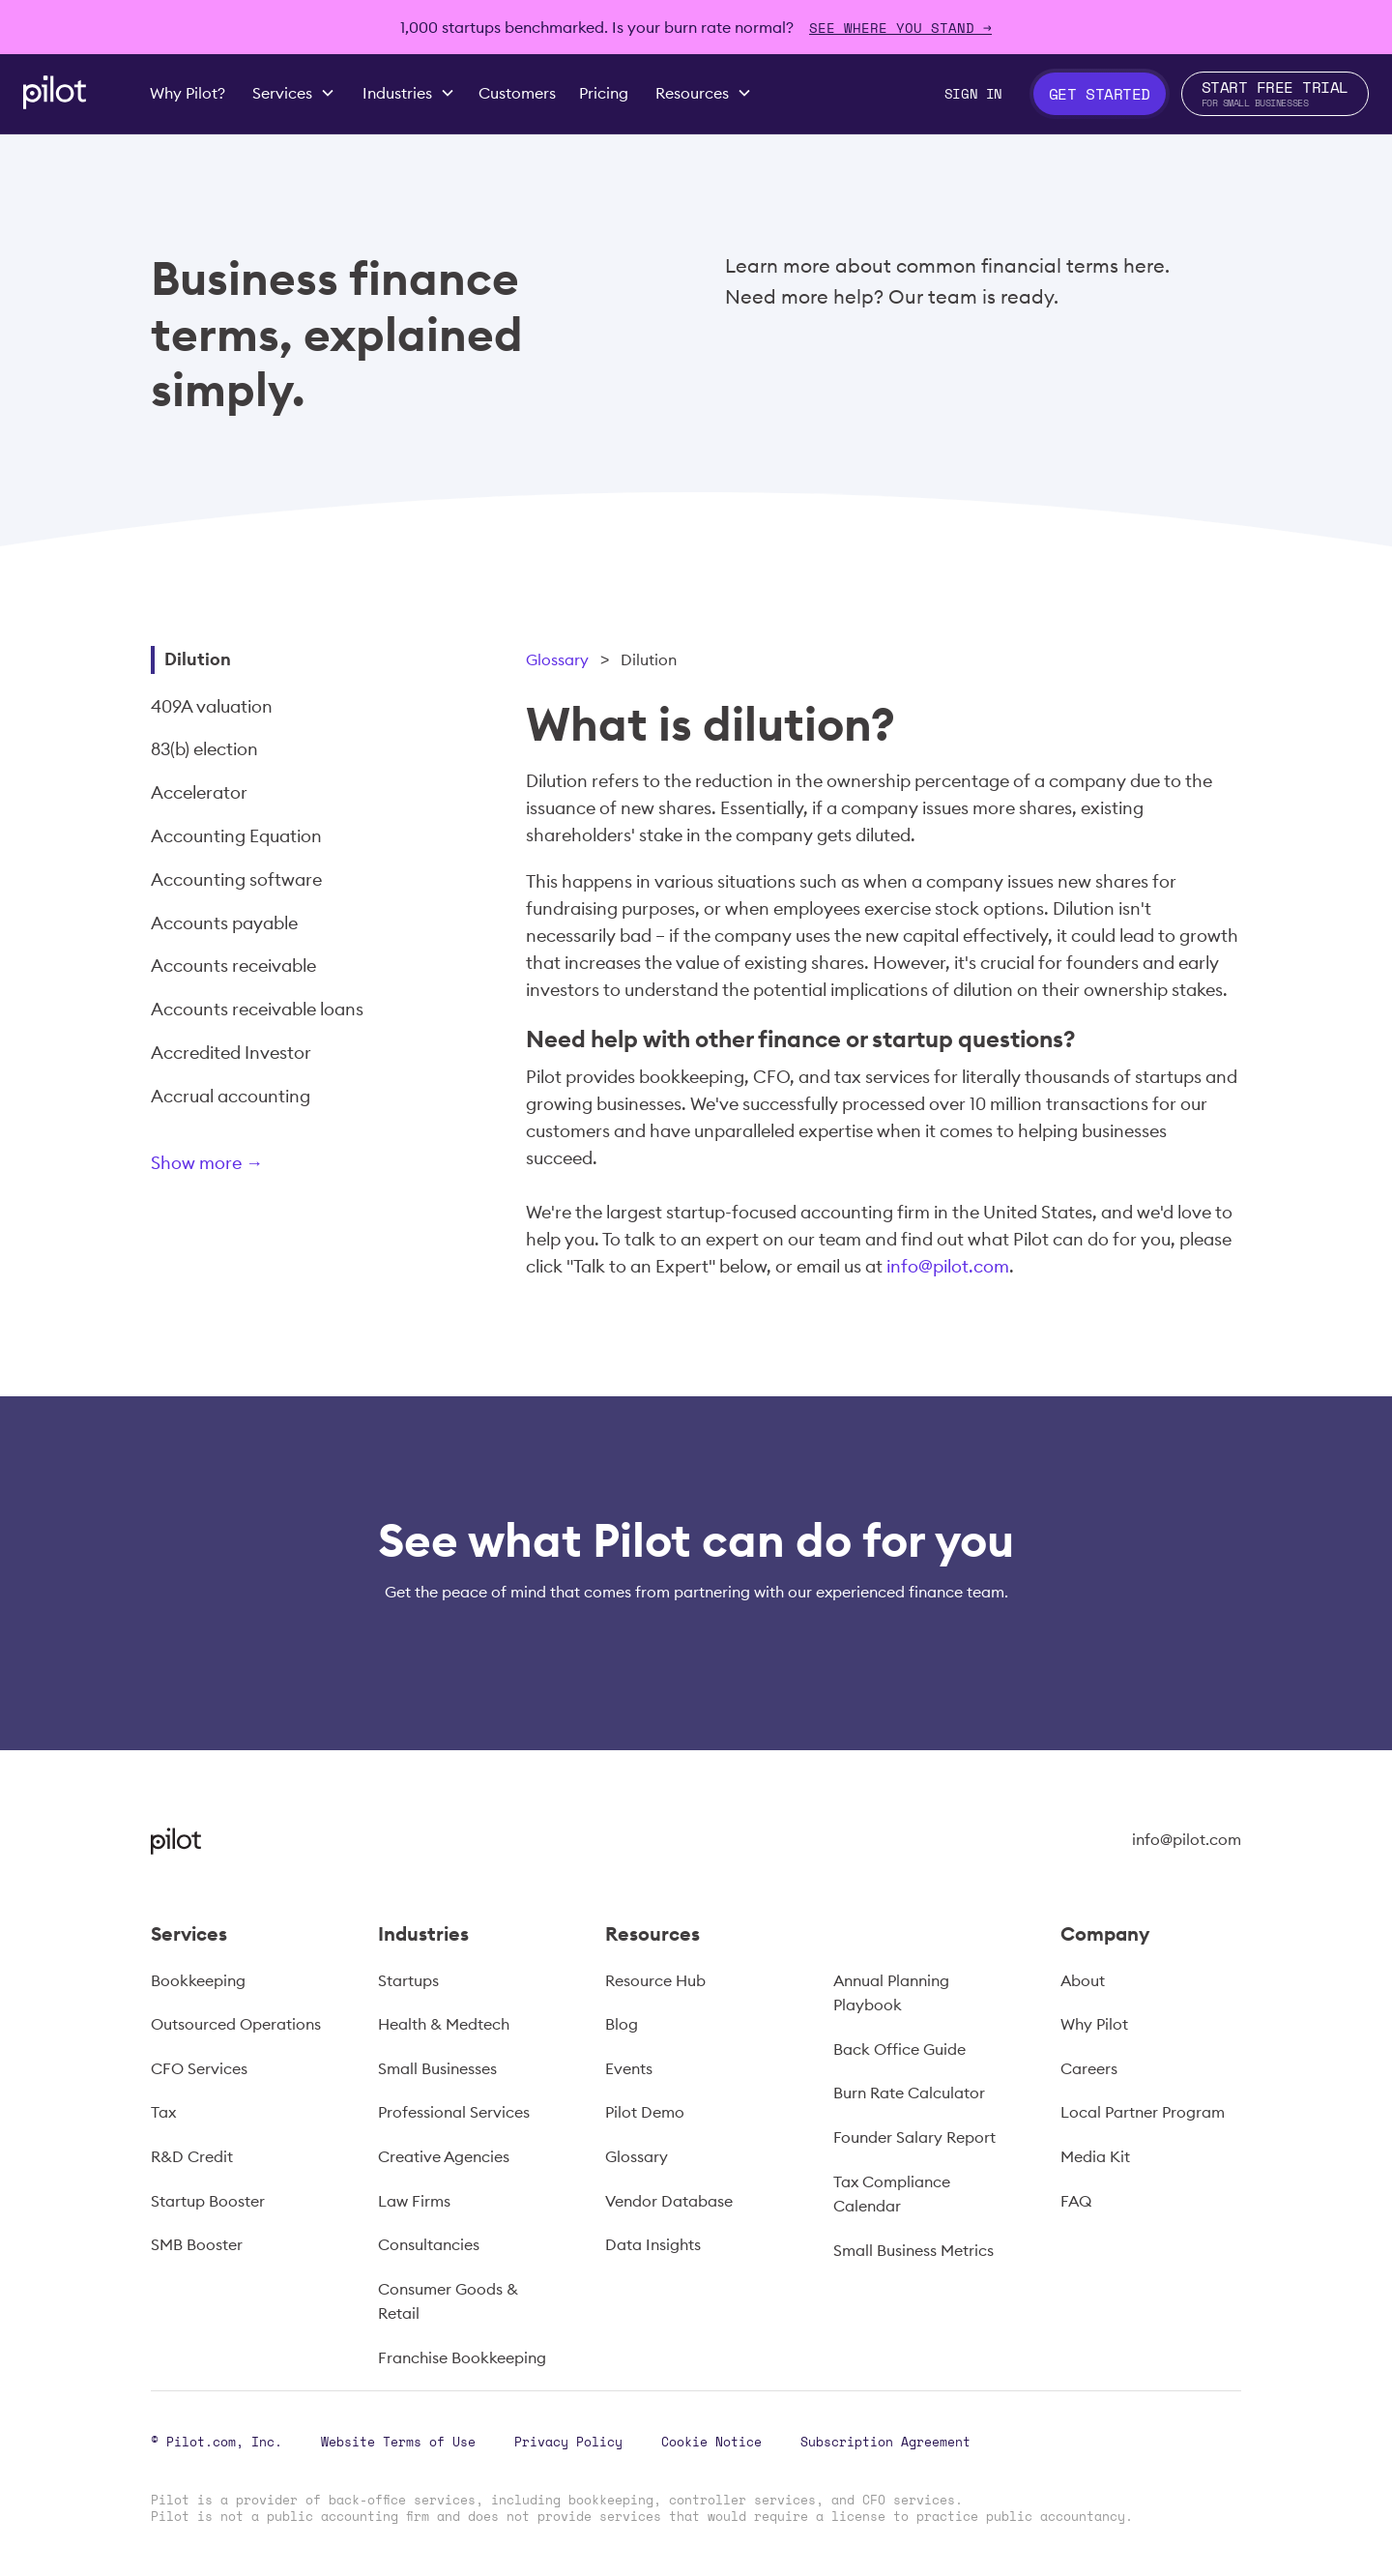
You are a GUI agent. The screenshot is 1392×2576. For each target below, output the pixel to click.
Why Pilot (1094, 2024)
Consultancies (428, 2244)
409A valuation (212, 706)
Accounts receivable (233, 965)
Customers (517, 92)
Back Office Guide (899, 2049)
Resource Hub (655, 1980)
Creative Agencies (443, 2156)
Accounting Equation (236, 836)
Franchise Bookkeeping (462, 2357)
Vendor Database (669, 2200)
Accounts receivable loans (257, 1009)
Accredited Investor (231, 1052)
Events (628, 2068)
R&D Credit (192, 2156)
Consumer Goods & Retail (448, 2301)
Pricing (603, 92)
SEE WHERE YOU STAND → (900, 27)
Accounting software (236, 879)
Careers (1088, 2068)
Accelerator (199, 792)
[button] (294, 93)
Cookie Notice (711, 2441)
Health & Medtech (443, 2024)
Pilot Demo (644, 2112)
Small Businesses (437, 2068)
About (1082, 1980)
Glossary (557, 659)
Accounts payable (224, 923)
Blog (621, 2024)
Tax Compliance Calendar (891, 2194)
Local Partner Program (1142, 2112)
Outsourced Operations (236, 2024)
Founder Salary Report (914, 2137)
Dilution (197, 659)
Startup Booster (208, 2200)
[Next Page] (271, 1167)
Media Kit (1095, 2156)
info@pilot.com (947, 1266)
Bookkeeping (198, 1980)
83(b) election (204, 749)
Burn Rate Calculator (909, 2092)
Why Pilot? (187, 92)
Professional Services (454, 2112)
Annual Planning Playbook (891, 1993)
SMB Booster (197, 2244)
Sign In (973, 93)
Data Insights (653, 2244)
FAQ (1075, 2200)
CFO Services (199, 2068)
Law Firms (414, 2200)
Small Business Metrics (913, 2250)
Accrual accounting (230, 1096)
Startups (408, 1980)
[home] (54, 92)
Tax (163, 2112)
